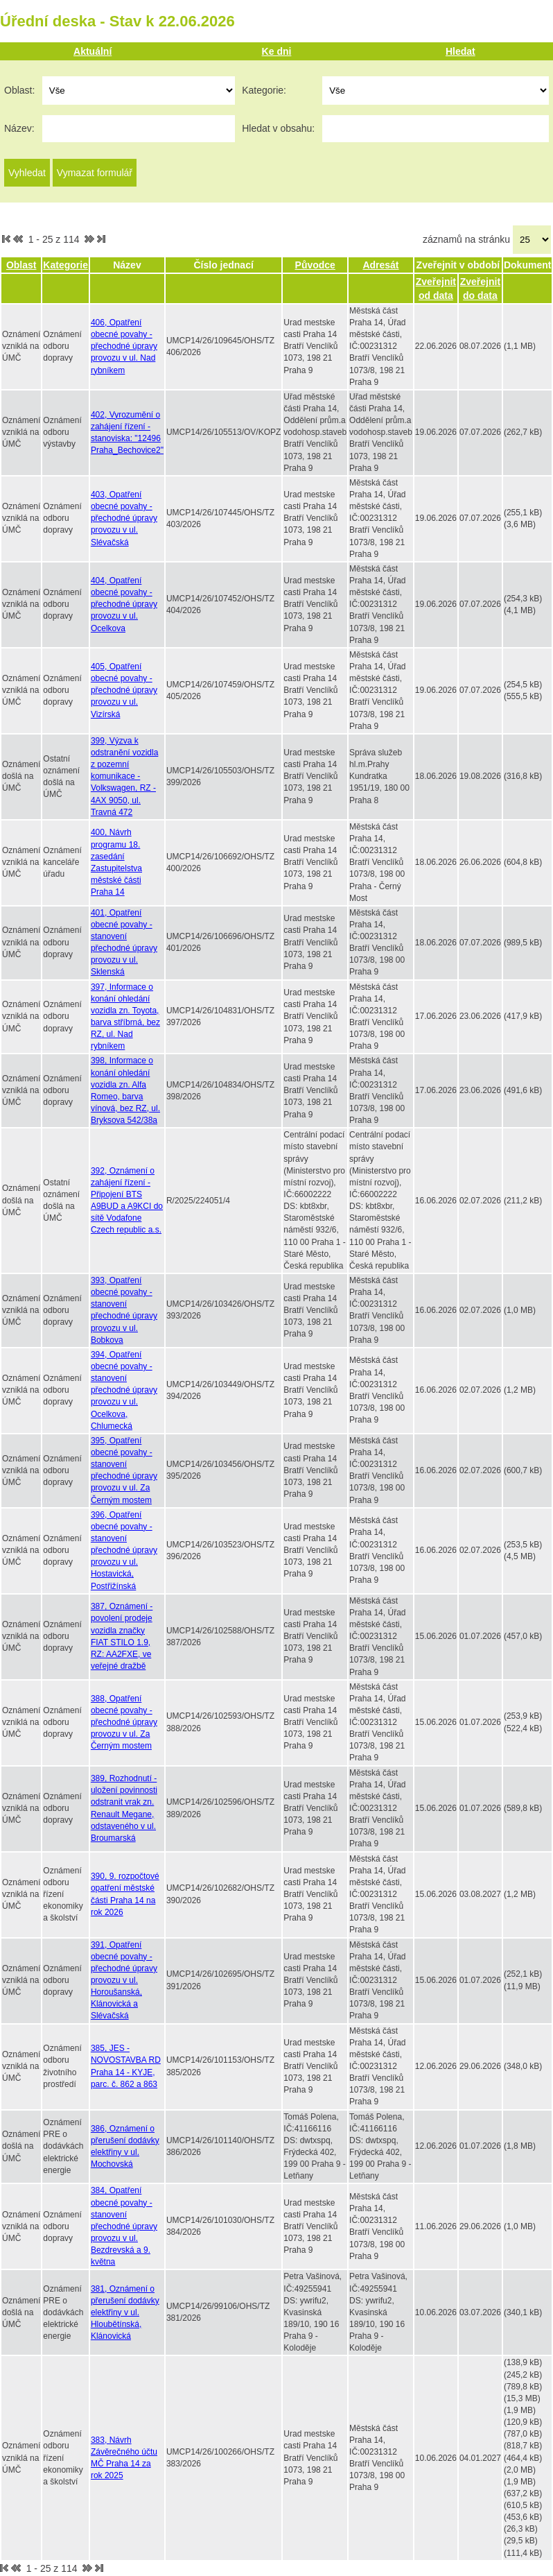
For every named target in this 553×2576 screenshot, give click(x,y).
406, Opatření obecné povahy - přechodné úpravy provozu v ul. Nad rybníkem (124, 346)
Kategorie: (264, 90)
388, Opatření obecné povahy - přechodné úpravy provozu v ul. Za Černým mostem (124, 1722)
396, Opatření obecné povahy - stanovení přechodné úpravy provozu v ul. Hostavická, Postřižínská (124, 1550)
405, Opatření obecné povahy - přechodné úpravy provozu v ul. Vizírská (124, 690)
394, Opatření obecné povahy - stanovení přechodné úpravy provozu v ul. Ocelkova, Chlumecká (124, 1390)
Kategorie (65, 265)
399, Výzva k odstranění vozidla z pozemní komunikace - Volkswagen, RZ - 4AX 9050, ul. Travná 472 (124, 776)
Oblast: (19, 90)
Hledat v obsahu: (278, 128)
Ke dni (277, 51)
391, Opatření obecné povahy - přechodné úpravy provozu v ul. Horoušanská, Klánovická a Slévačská (124, 1980)
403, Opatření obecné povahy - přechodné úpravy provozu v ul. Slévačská (124, 518)
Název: (19, 128)
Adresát (380, 265)
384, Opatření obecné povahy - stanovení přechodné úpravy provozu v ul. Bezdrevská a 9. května (124, 2226)
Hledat (460, 51)
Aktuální (92, 51)
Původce (315, 265)
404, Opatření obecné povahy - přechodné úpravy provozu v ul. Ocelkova (124, 604)
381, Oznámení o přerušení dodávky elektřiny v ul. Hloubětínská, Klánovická (125, 2313)
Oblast (21, 265)
